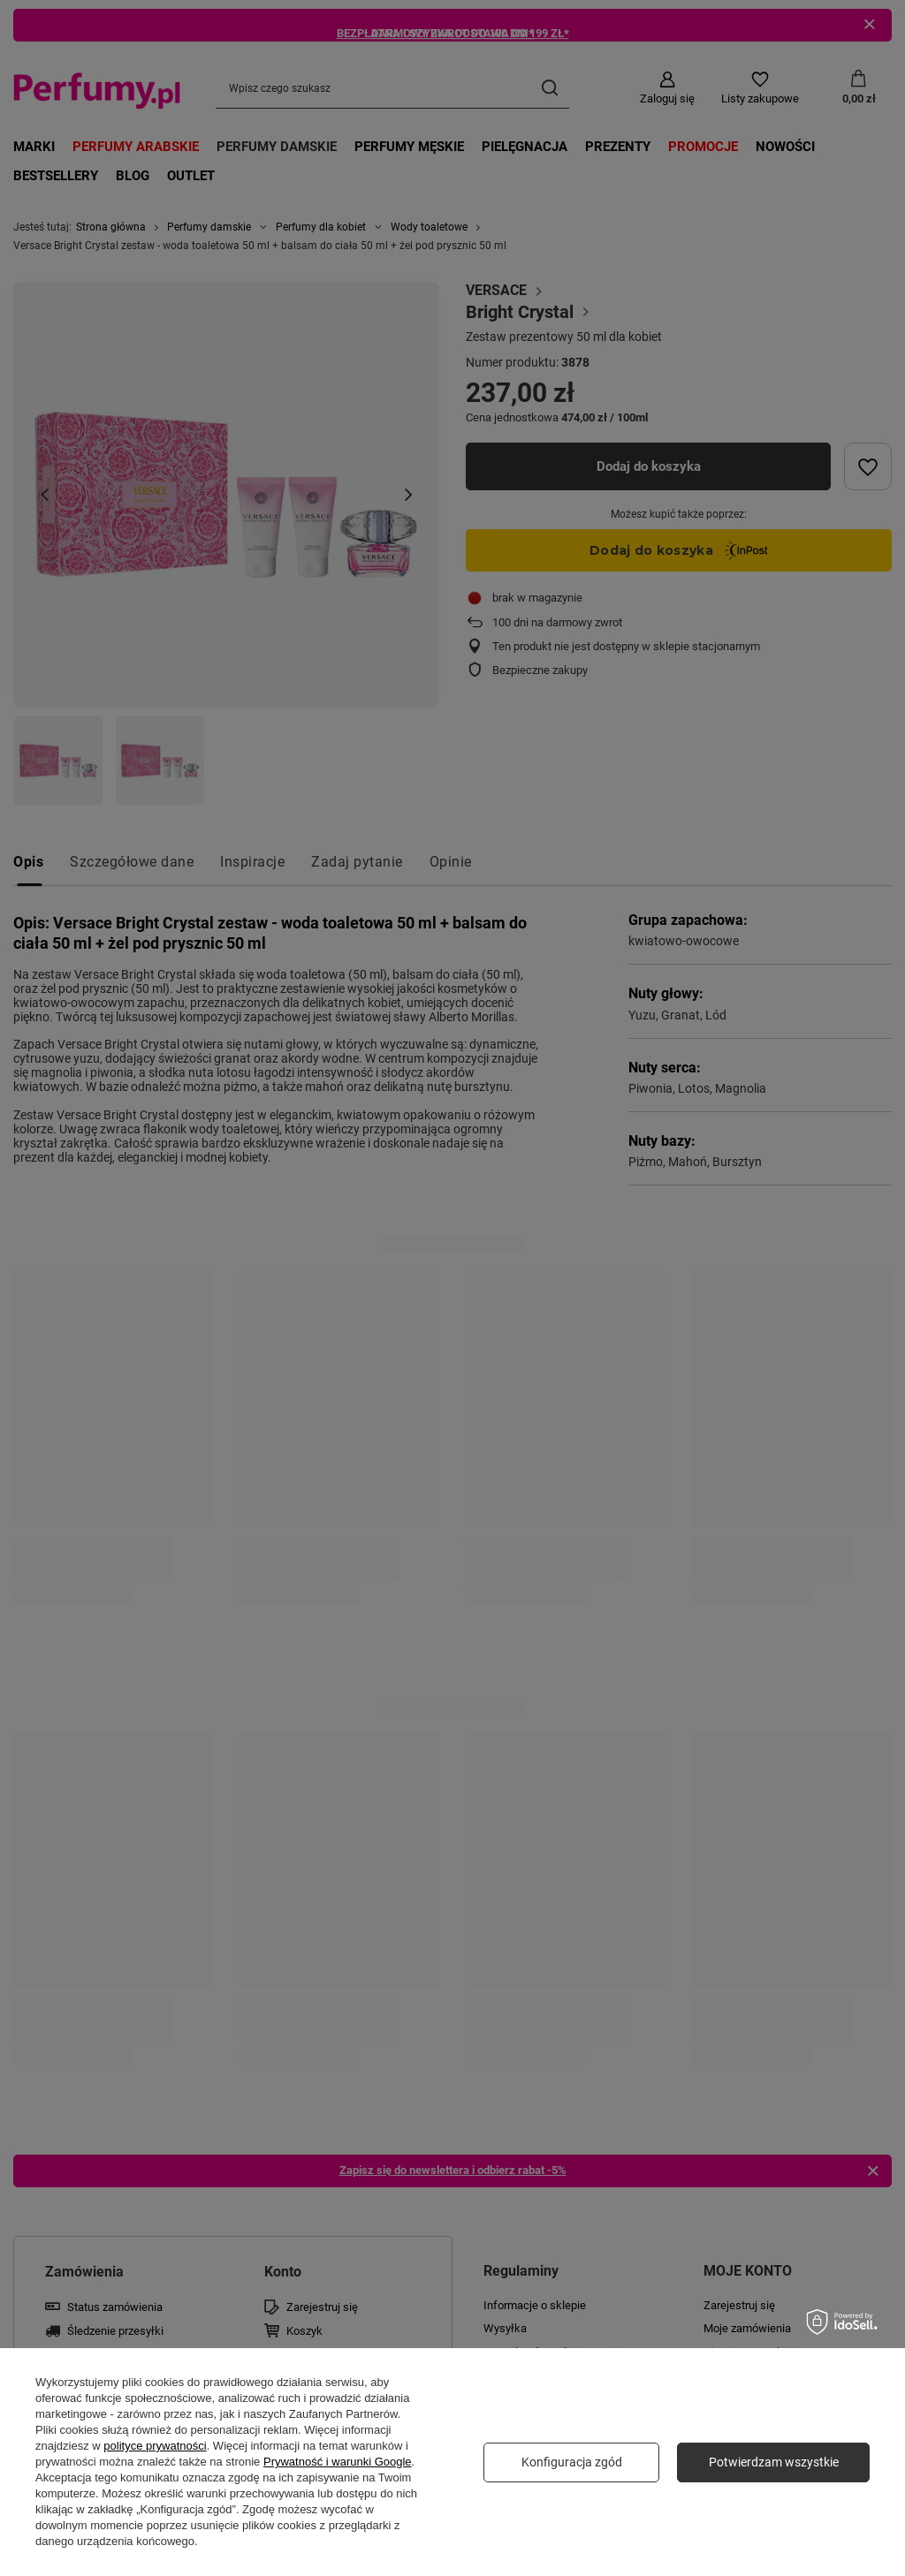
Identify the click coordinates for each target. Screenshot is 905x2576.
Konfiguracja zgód (571, 2462)
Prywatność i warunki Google (337, 2461)
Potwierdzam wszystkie (774, 2462)
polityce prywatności (154, 2445)
